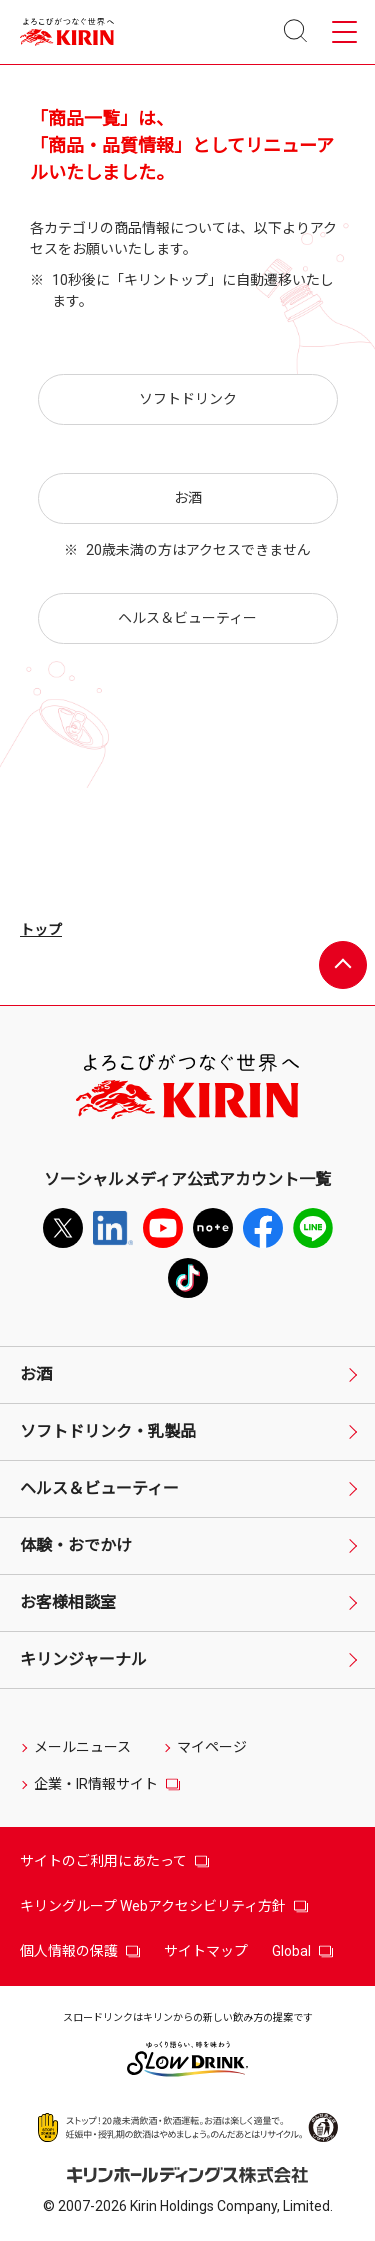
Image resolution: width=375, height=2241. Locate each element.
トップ (41, 930)
